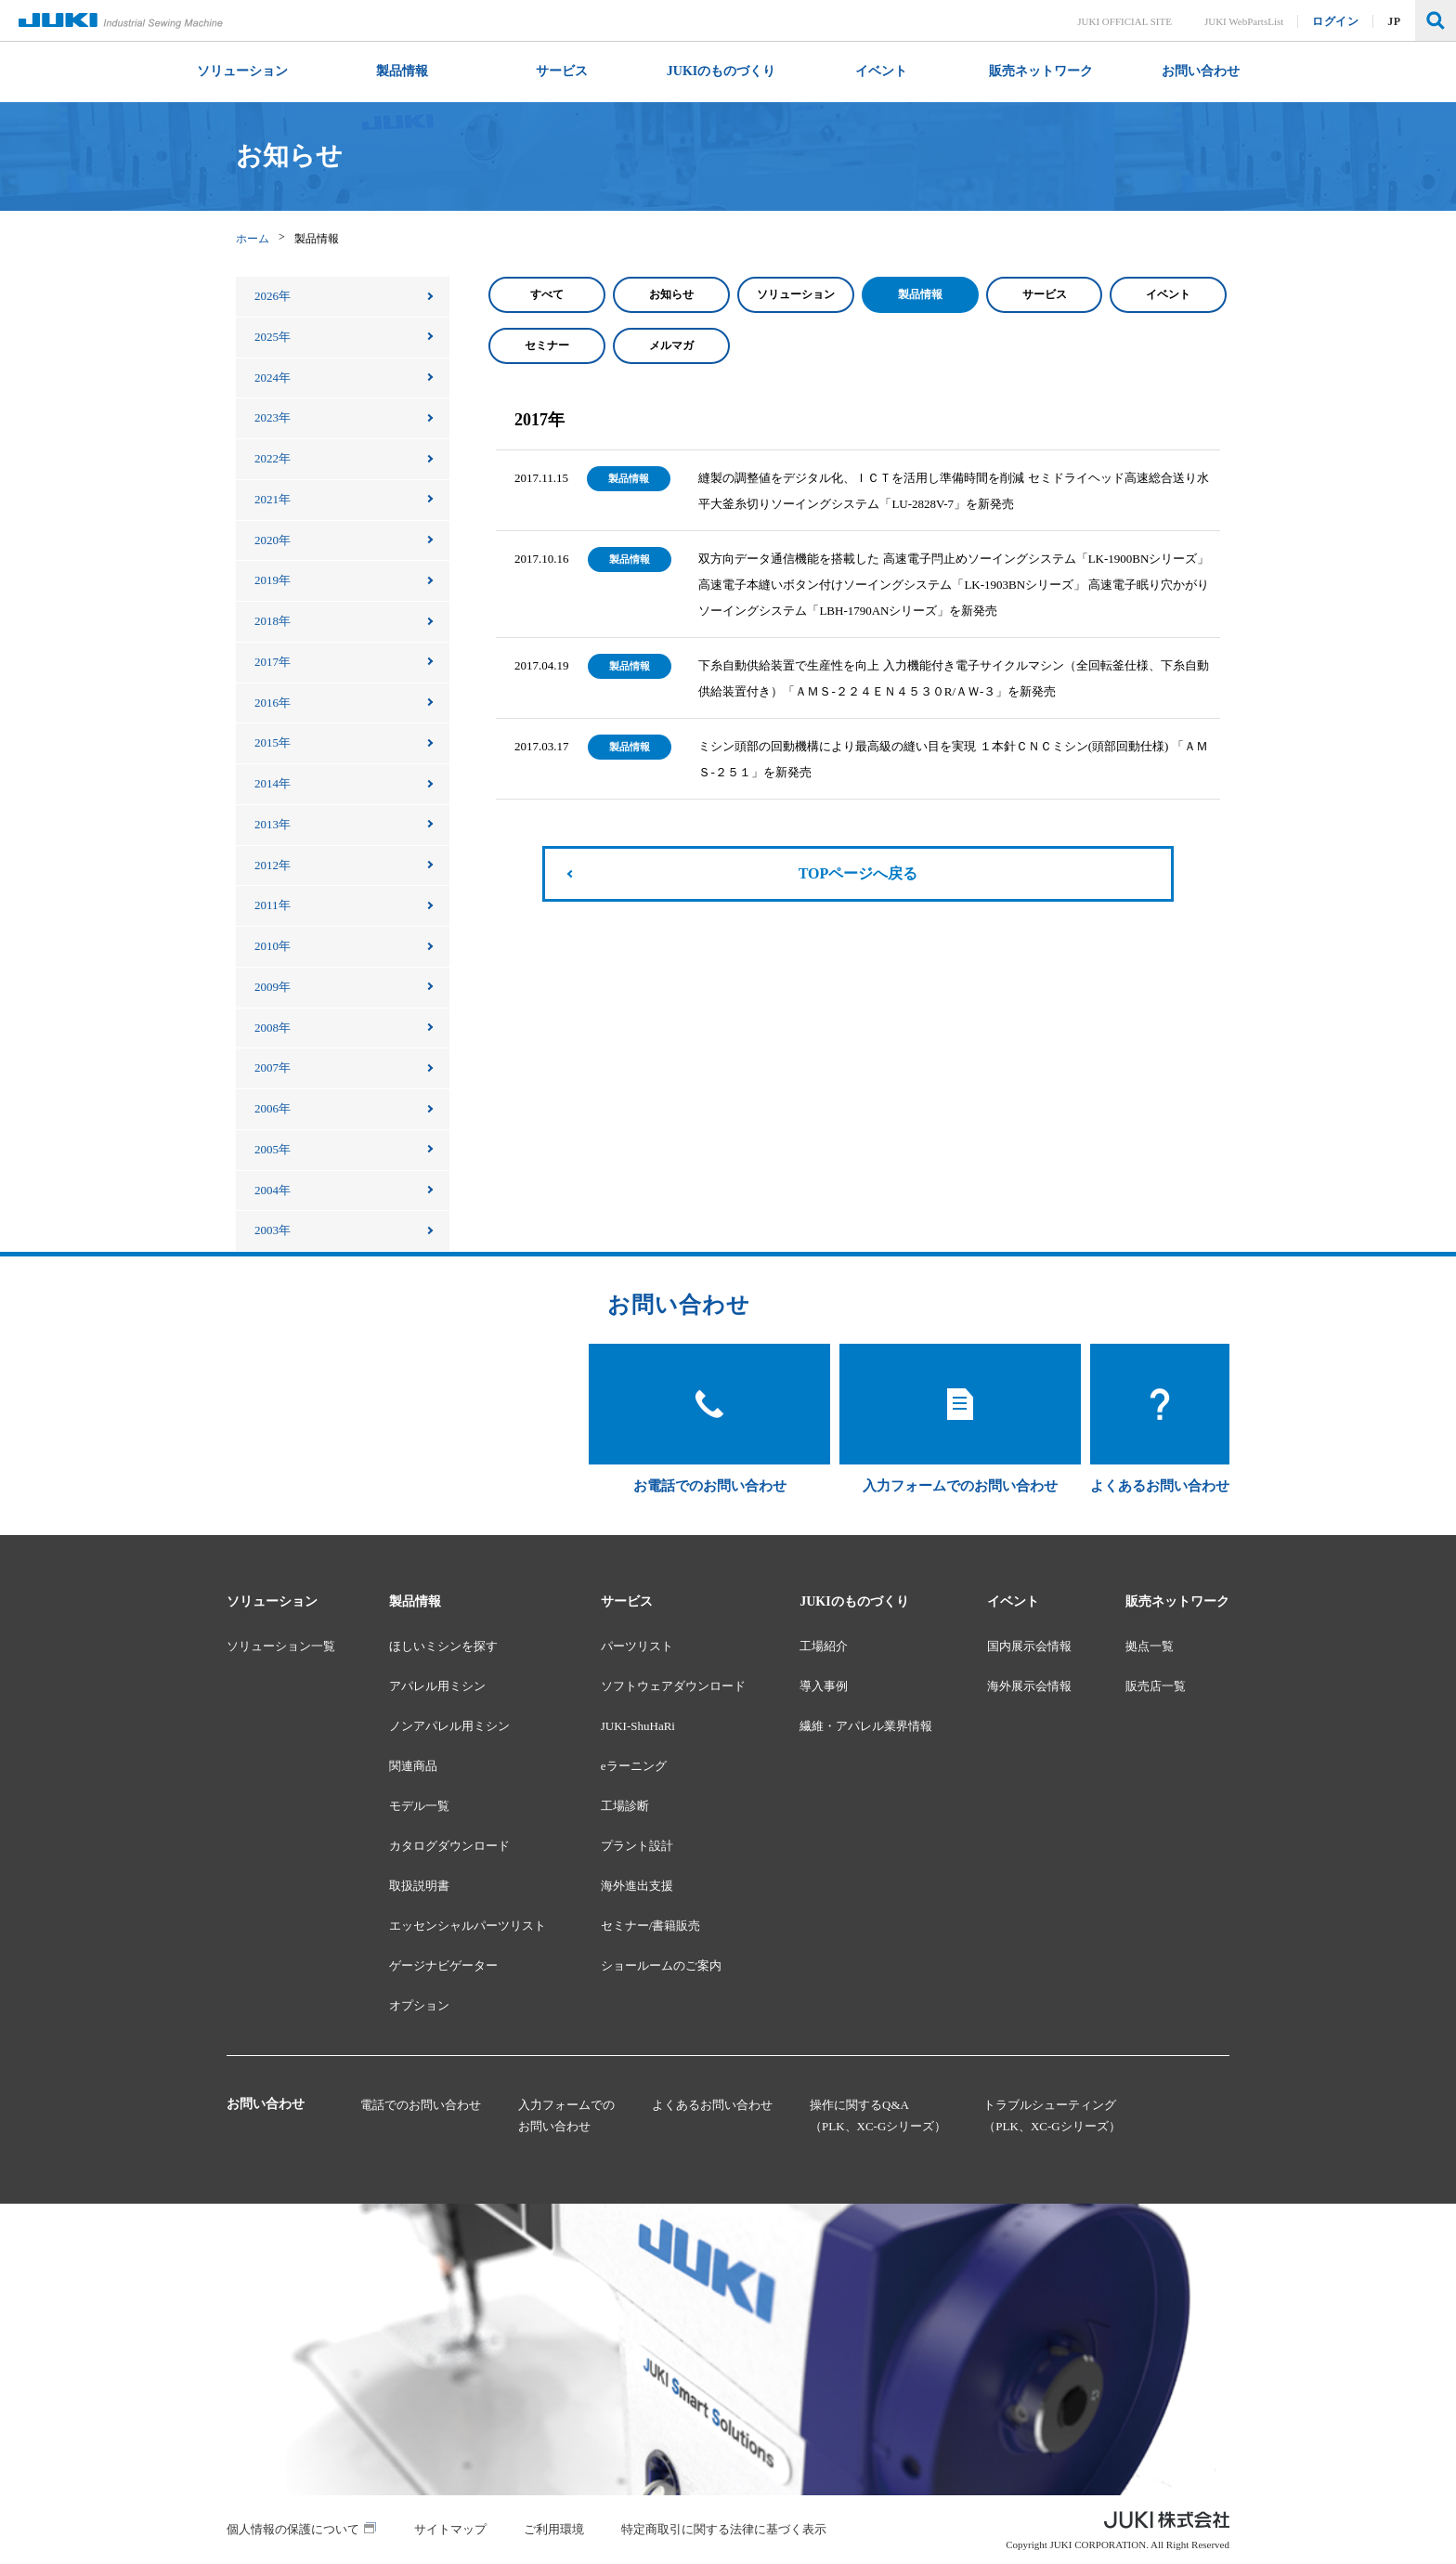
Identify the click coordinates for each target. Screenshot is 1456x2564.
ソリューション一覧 (281, 1646)
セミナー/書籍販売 (651, 1926)
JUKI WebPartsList (1243, 21)
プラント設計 (637, 1846)
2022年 (272, 458)
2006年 (272, 1108)
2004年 (272, 1190)
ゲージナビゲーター (443, 1965)
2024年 (272, 377)
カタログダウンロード (449, 1846)
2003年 (272, 1230)
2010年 (272, 946)
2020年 (272, 540)
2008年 (272, 1028)
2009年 (272, 987)
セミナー (547, 345)
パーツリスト (637, 1646)
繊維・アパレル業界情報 (866, 1726)
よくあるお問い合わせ (712, 2105)
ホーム (252, 238)
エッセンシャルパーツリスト (467, 1926)
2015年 (272, 742)
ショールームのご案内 (661, 1965)
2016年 (272, 702)
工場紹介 (824, 1646)
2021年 (272, 499)
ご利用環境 (554, 2529)
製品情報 (920, 294)
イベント (1168, 294)
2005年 (272, 1149)
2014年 (272, 783)
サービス (1044, 294)
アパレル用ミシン (437, 1686)
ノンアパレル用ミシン (449, 1726)
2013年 (272, 824)
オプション (419, 2005)
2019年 (272, 580)
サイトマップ (450, 2529)
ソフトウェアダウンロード (673, 1686)
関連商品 (413, 1766)
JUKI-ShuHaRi (638, 1726)
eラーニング (634, 1766)
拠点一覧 (1149, 1646)
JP (1394, 21)
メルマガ (671, 345)
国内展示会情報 (1029, 1646)
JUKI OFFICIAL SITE (1125, 21)
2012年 (272, 865)
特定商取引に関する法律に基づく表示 (723, 2529)
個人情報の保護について (293, 2529)
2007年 (272, 1067)
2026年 (272, 296)
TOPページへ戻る (858, 873)
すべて (547, 294)
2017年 (272, 662)
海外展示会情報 (1029, 1686)
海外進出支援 (637, 1886)
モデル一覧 (419, 1806)
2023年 (272, 417)
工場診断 (625, 1806)
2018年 (272, 621)
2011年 (272, 905)
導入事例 (824, 1686)
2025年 (272, 337)
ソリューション (796, 294)
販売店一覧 (1155, 1686)
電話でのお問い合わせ (420, 2105)
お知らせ (671, 294)
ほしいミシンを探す (443, 1646)
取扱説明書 (419, 1886)
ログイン (1336, 21)
